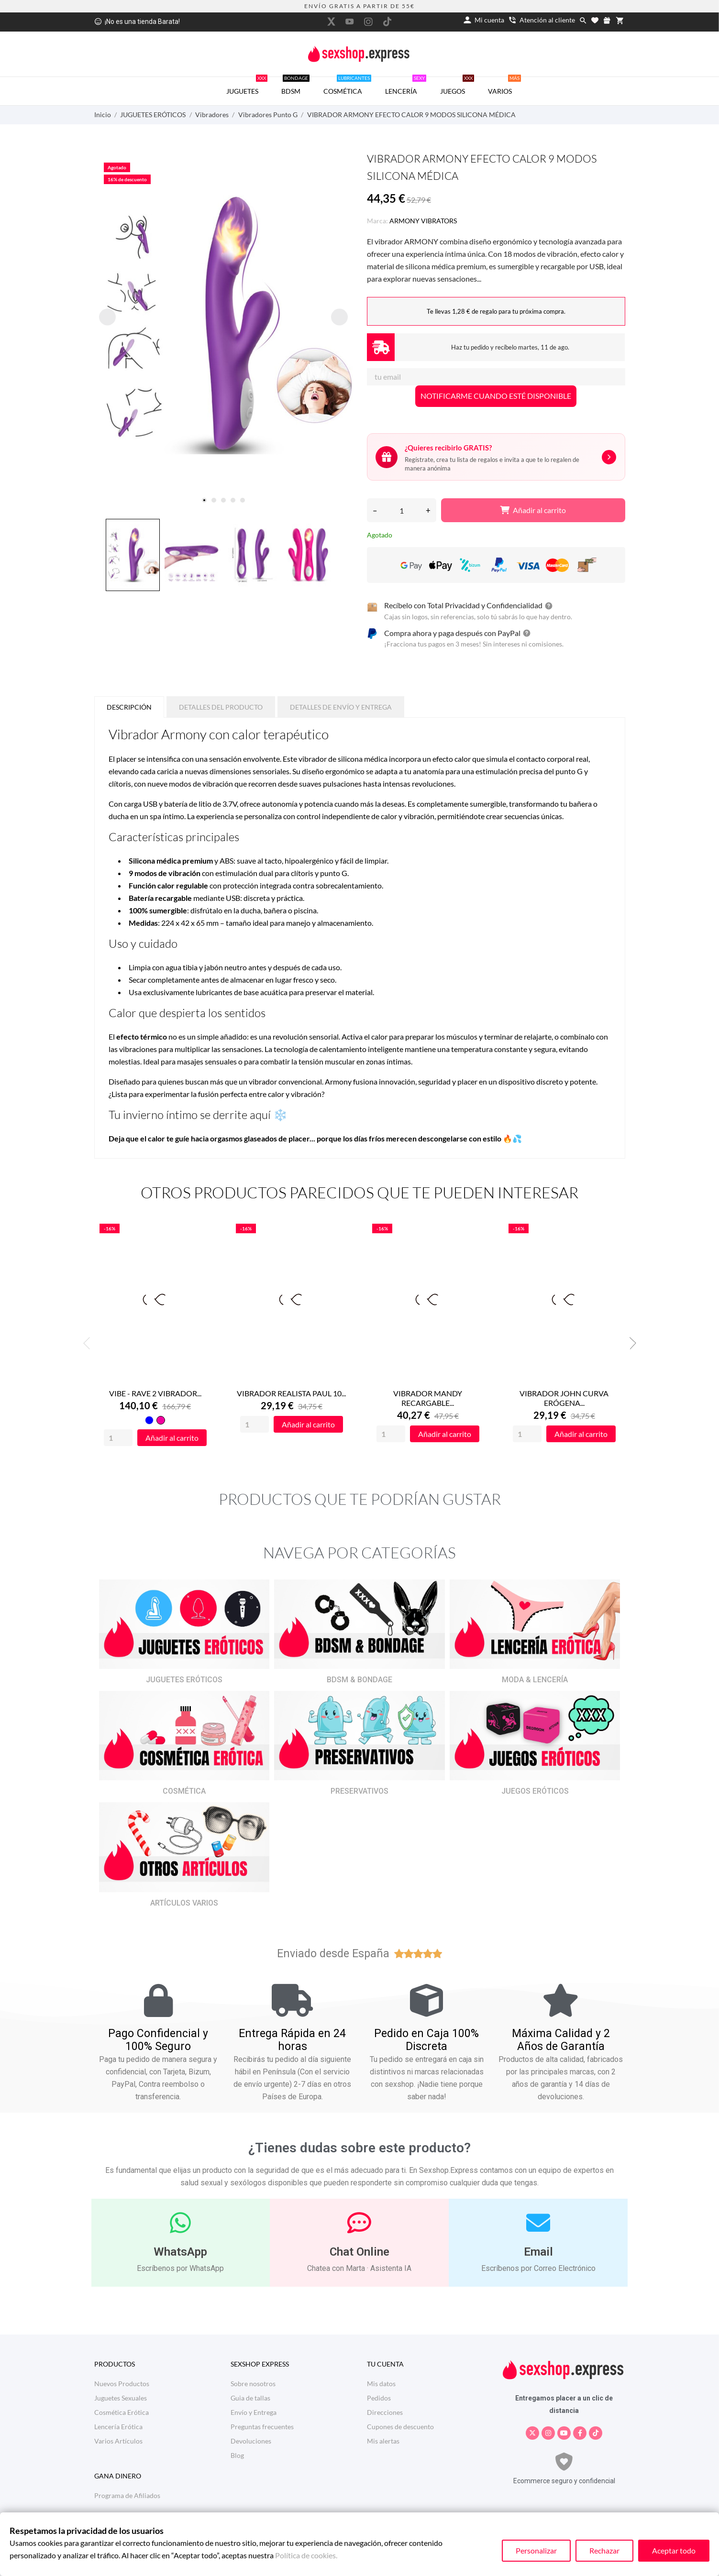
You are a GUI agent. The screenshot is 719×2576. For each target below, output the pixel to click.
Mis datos (381, 2383)
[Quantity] (118, 1438)
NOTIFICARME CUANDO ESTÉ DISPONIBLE (495, 395)
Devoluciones (251, 2441)
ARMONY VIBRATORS (423, 221)
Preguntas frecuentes (262, 2427)
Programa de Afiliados (127, 2495)
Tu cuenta (385, 2364)
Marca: (377, 221)
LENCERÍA (405, 86)
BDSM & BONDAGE (359, 1679)
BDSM (295, 86)
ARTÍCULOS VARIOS (184, 1902)
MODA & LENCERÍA (535, 1679)
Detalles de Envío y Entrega (341, 707)
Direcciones (385, 2412)
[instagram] (368, 22)
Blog (237, 2455)
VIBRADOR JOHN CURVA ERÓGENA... (564, 1398)
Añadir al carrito (533, 510)
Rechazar (604, 2550)
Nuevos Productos (121, 2383)
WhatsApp (180, 2251)
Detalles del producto (221, 707)
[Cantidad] (401, 510)
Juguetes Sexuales (120, 2398)
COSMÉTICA (347, 86)
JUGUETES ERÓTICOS (184, 1679)
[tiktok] (387, 21)
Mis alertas (383, 2441)
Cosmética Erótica (121, 2412)
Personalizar (536, 2550)
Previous (89, 1343)
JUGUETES (246, 86)
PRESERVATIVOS (359, 1791)
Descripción (129, 707)
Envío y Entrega (254, 2412)
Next (630, 1343)
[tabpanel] (223, 325)
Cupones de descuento (400, 2427)
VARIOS (504, 86)
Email (538, 2251)
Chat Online (359, 2251)
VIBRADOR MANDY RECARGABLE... (427, 1398)
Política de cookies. (306, 2555)
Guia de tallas (250, 2398)
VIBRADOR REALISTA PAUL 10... (291, 1393)
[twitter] (331, 21)
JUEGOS (457, 86)
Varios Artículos (118, 2441)
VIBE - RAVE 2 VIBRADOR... (155, 1393)
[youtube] (349, 21)
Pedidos (379, 2398)
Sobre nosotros (253, 2383)
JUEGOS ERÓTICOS (535, 1791)
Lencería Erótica (118, 2427)
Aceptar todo (674, 2550)
